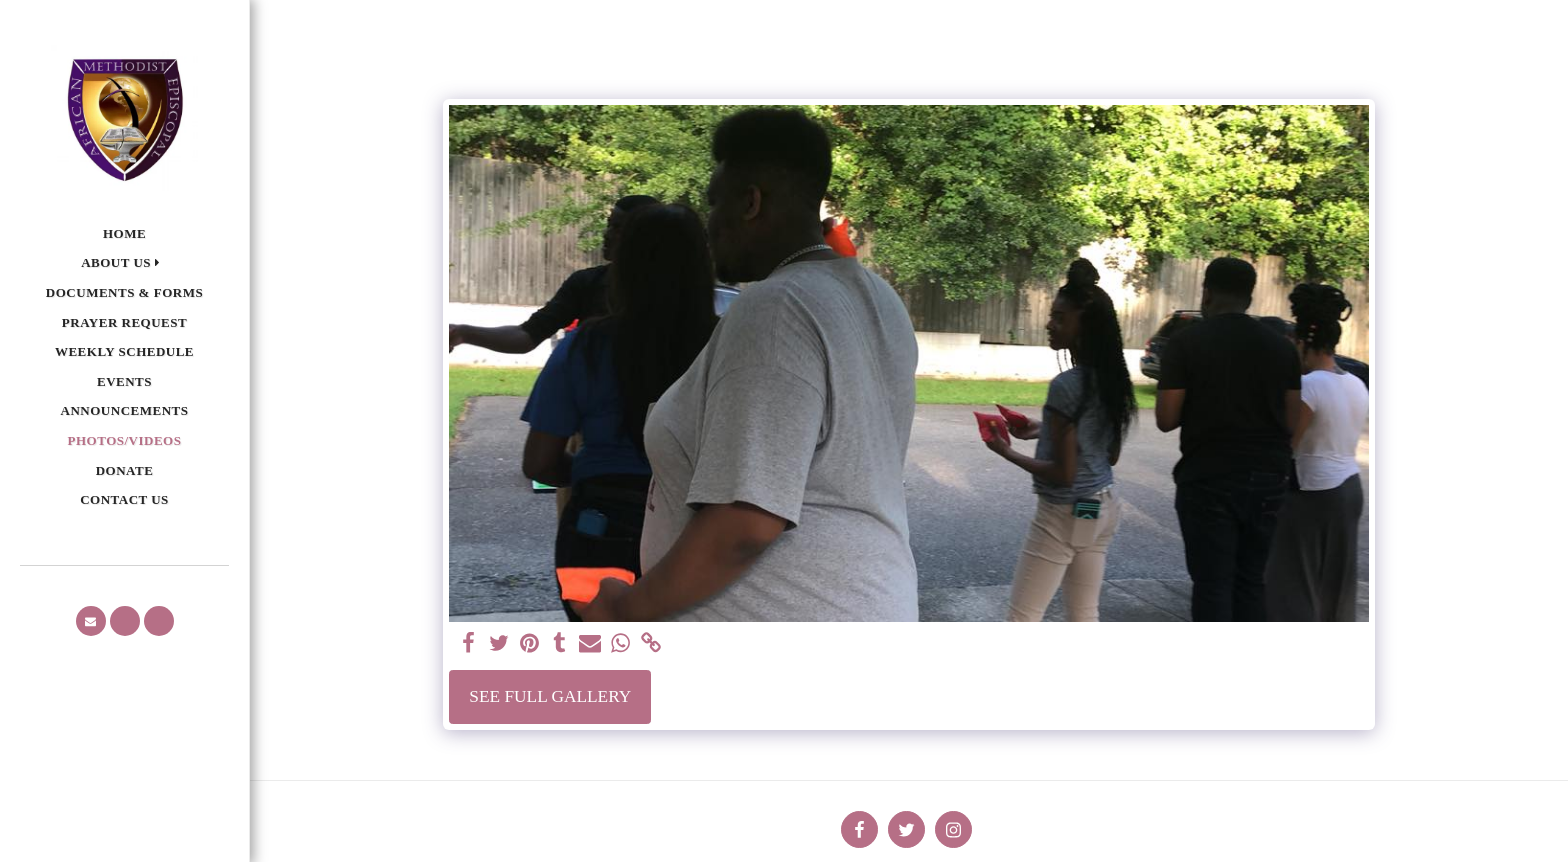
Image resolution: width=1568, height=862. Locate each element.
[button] (124, 263)
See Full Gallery (550, 696)
